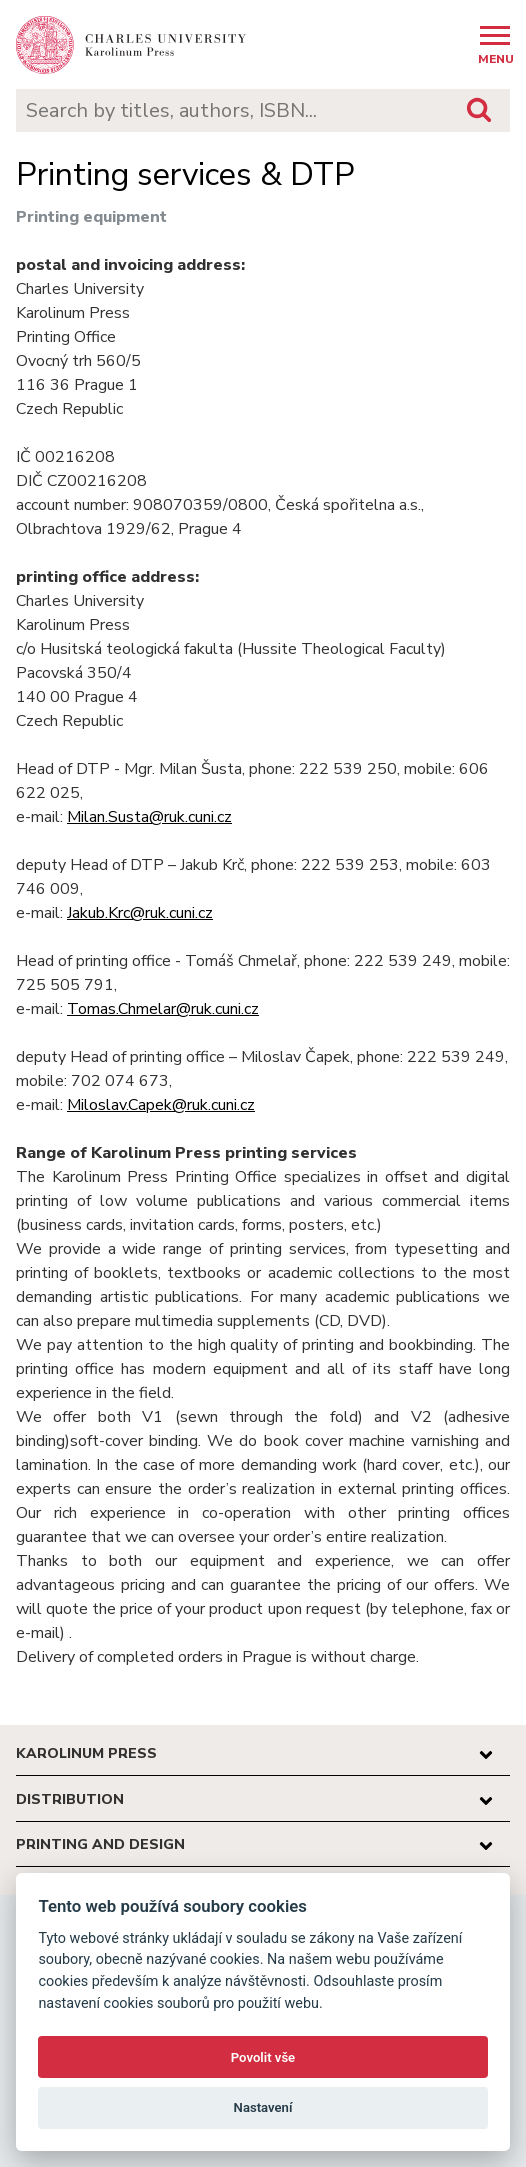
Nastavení (263, 2107)
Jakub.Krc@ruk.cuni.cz (140, 913)
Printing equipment (91, 217)
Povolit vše (263, 2057)
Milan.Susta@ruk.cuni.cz (149, 817)
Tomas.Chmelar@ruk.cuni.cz (163, 1009)
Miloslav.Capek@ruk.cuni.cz (161, 1105)
